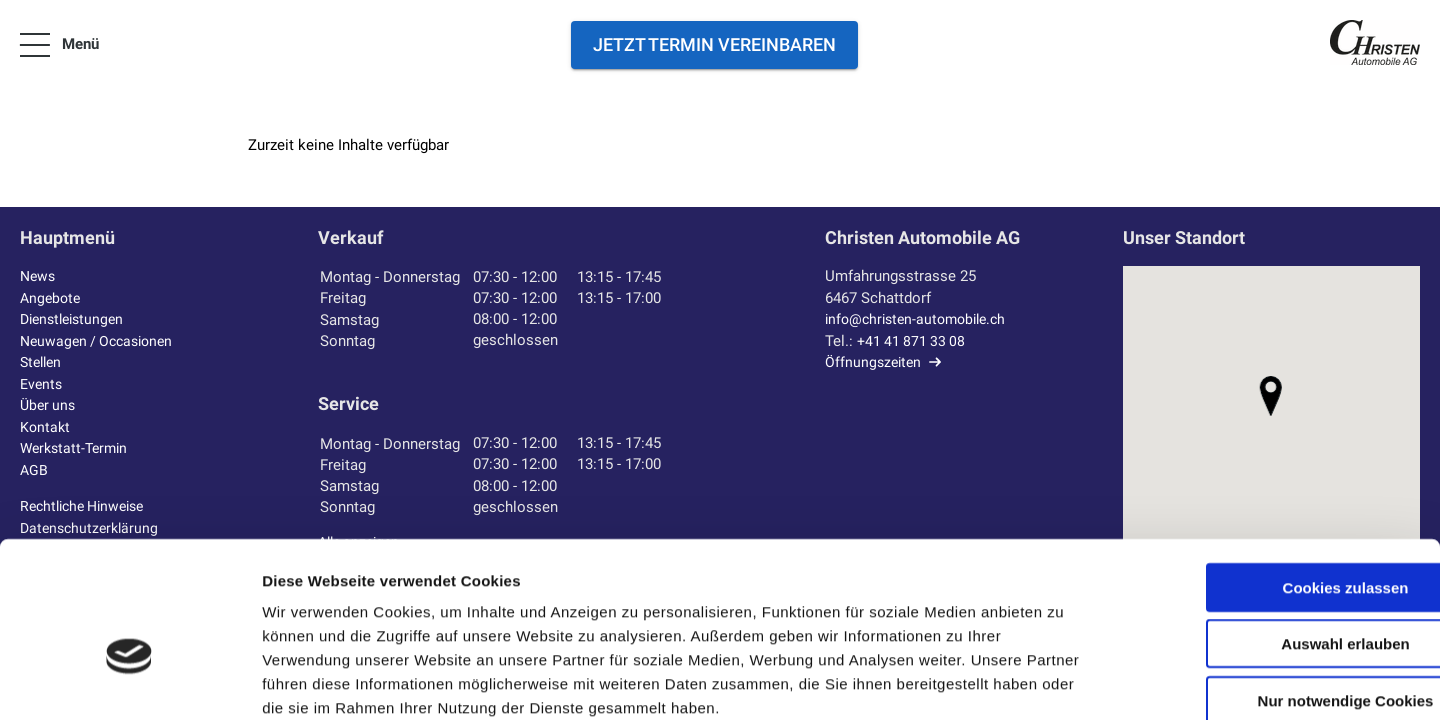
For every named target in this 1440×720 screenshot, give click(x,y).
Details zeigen (1063, 680)
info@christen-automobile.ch (921, 319)
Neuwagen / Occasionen (101, 341)
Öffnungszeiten (875, 362)
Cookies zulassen (1273, 479)
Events (42, 384)
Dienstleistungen (76, 319)
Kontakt (46, 427)
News (39, 276)
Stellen (43, 362)
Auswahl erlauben (1273, 536)
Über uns (49, 405)
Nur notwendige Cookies (1273, 592)
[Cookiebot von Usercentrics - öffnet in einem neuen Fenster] (129, 681)
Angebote (52, 298)
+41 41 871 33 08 (913, 341)
